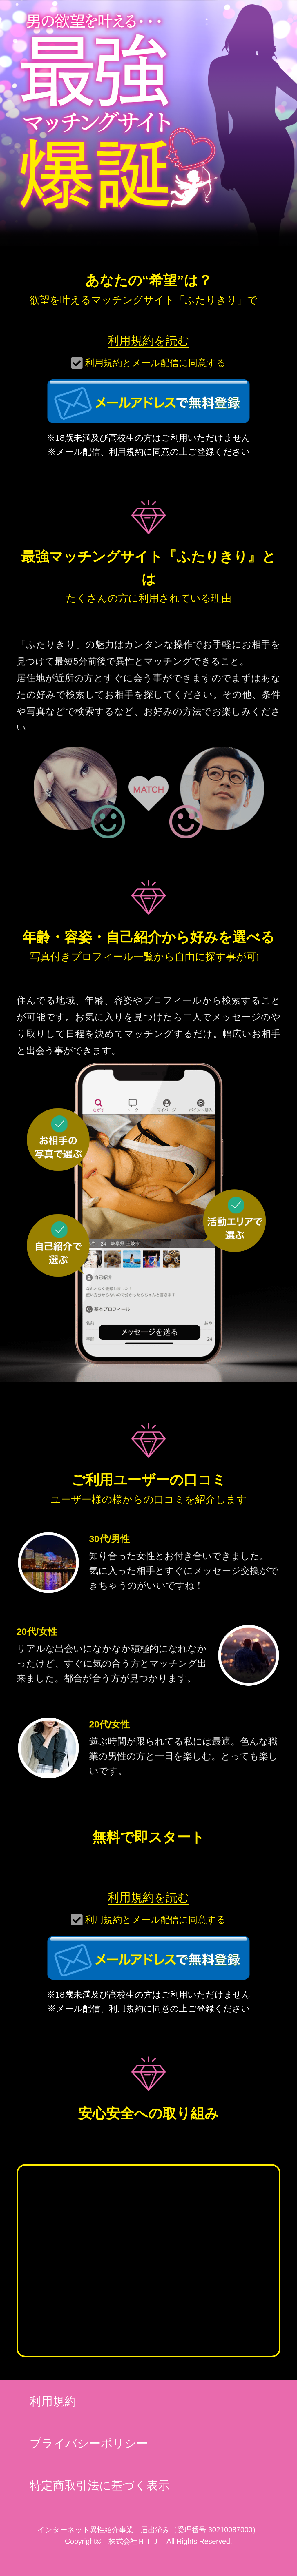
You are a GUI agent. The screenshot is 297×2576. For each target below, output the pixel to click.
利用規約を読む (148, 340)
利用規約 (53, 2401)
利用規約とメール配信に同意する (155, 363)
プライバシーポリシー (89, 2443)
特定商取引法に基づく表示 (100, 2485)
